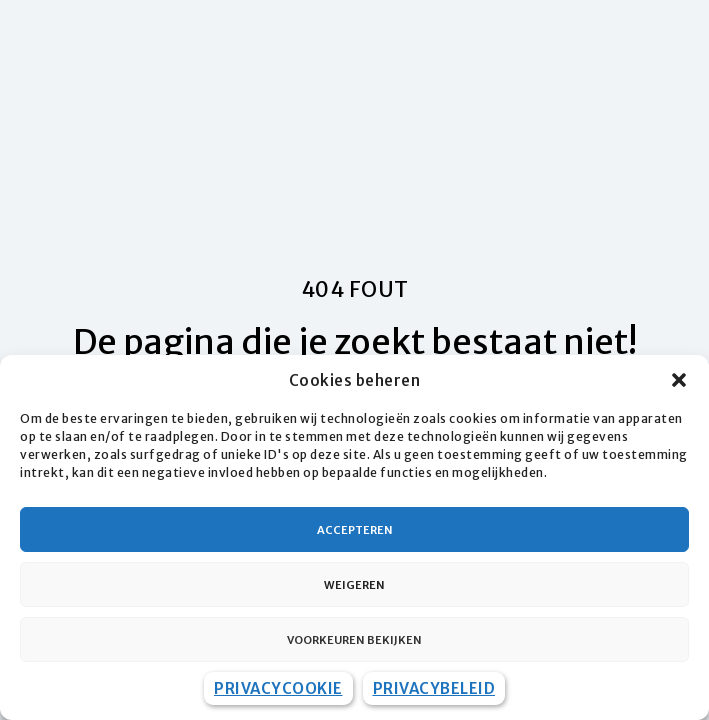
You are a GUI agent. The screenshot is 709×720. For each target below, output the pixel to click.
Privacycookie (278, 688)
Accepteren (355, 530)
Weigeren (354, 585)
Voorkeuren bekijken (354, 640)
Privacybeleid (434, 688)
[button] (679, 380)
